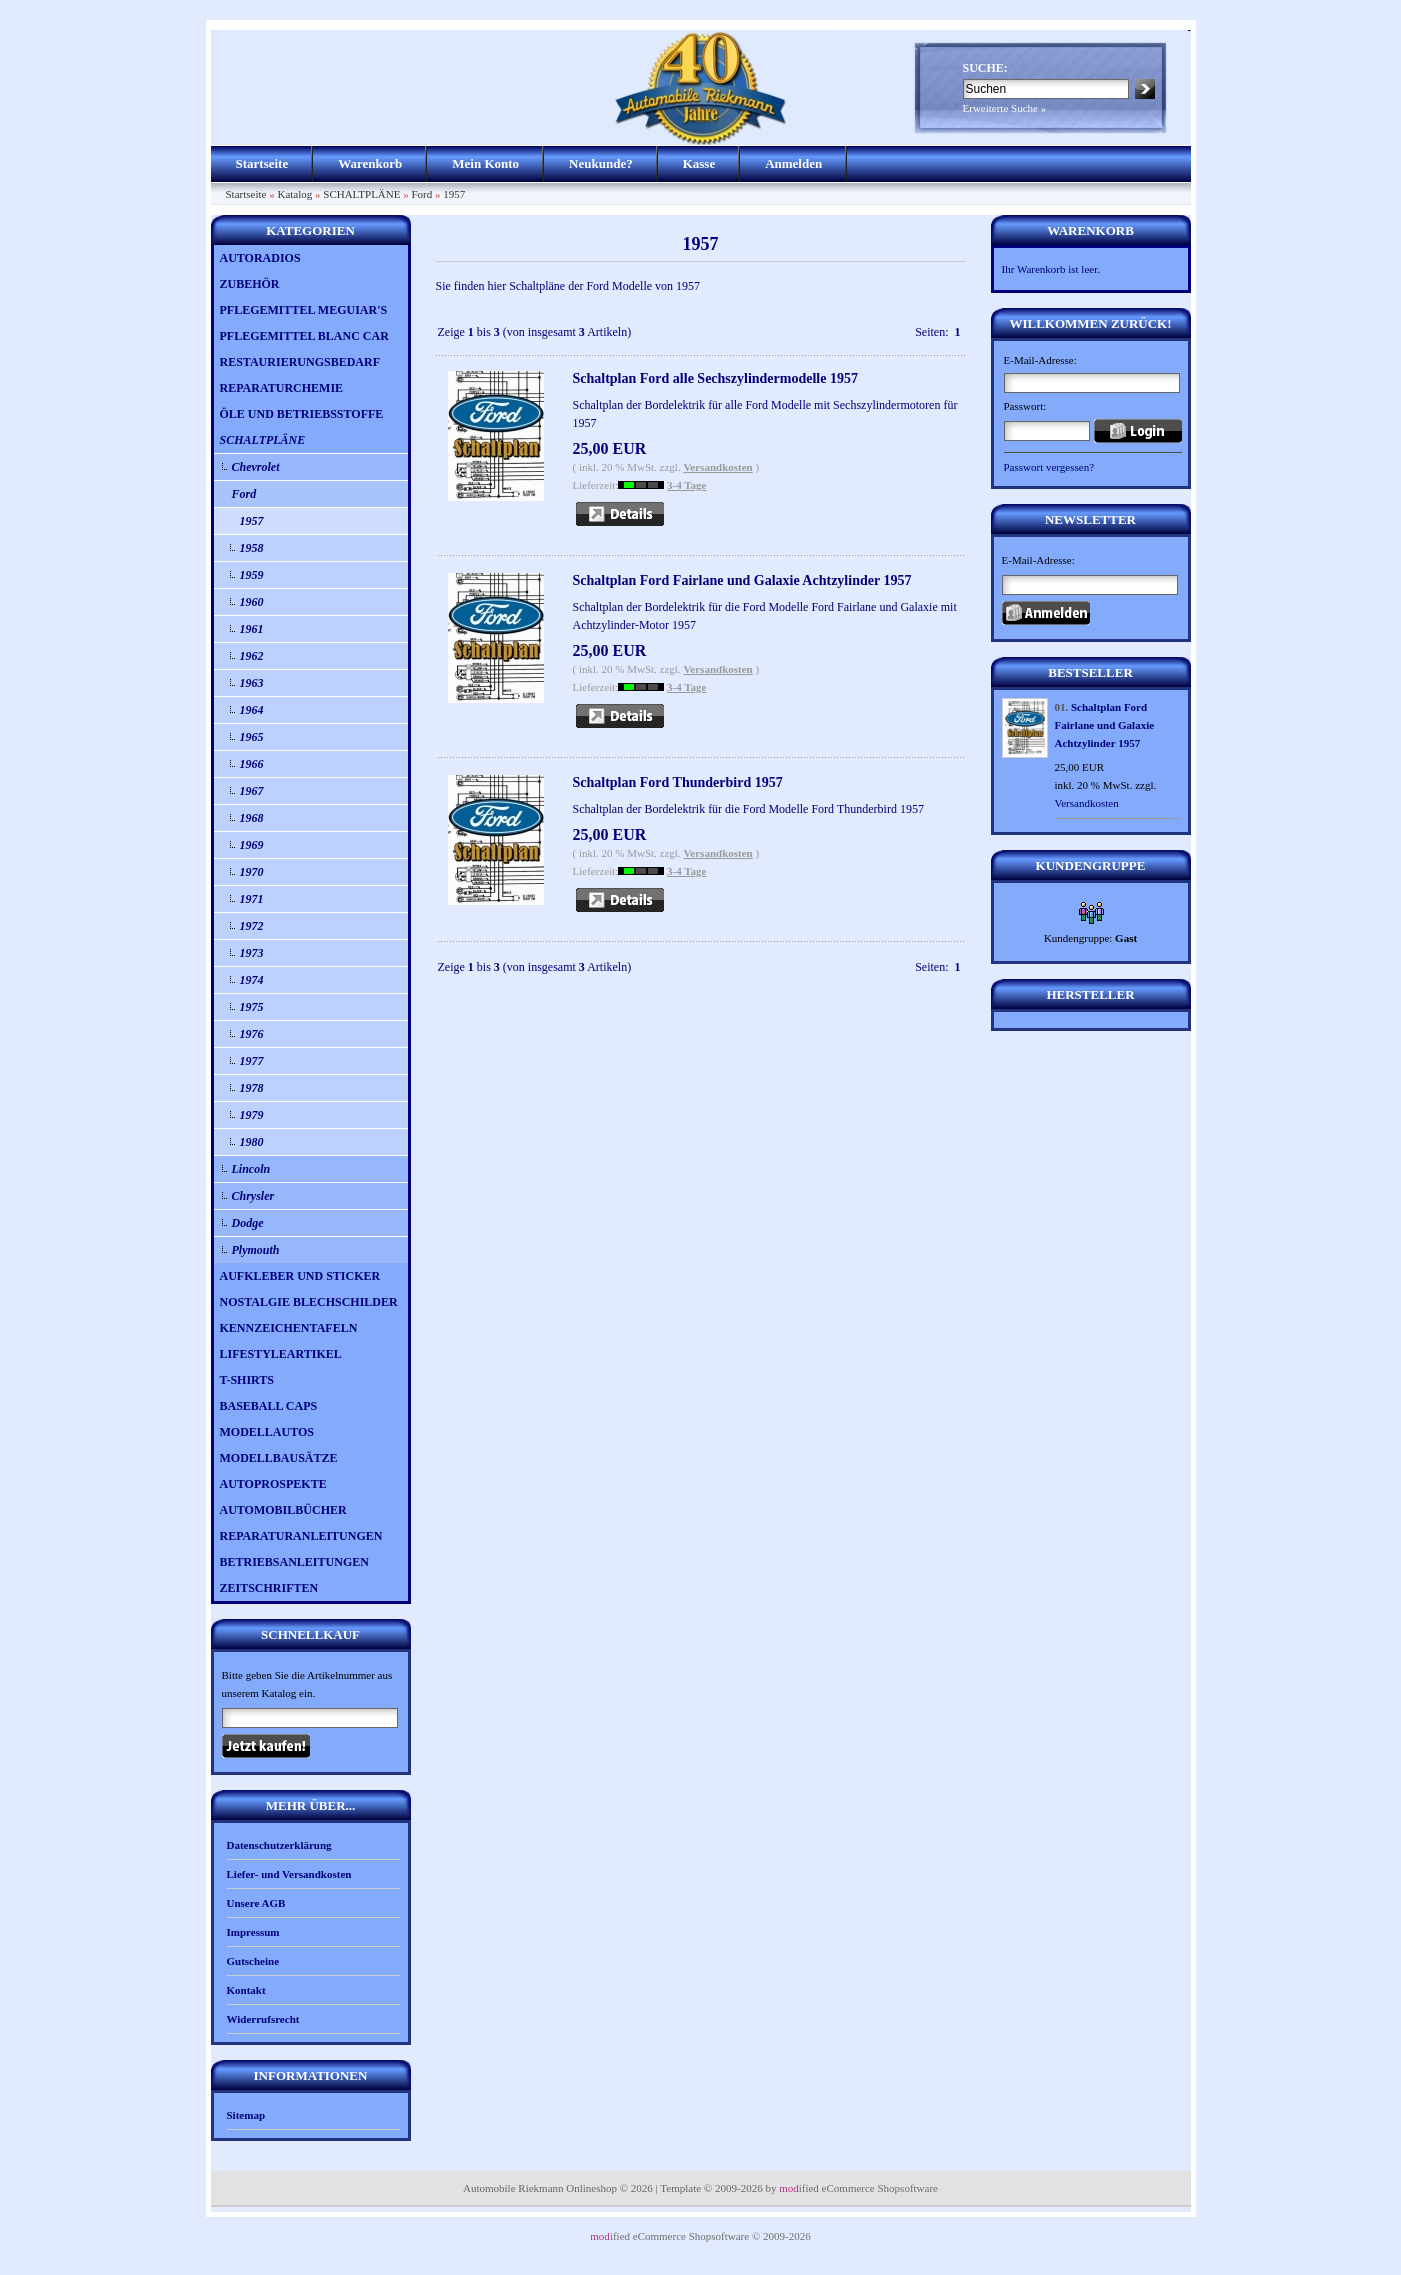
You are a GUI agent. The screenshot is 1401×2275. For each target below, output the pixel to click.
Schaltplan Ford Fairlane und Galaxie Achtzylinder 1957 (742, 580)
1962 (252, 656)
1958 (252, 548)
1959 (252, 575)
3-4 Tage (686, 485)
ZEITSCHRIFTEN (269, 1588)
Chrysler (253, 1196)
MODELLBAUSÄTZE (279, 1458)
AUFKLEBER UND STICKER (300, 1276)
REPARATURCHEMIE (282, 388)
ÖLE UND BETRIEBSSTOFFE (302, 414)
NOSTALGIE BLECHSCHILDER (309, 1302)
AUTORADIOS (260, 258)
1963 (252, 683)
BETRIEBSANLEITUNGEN (294, 1562)
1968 (252, 818)
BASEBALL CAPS (269, 1406)
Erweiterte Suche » (1005, 108)
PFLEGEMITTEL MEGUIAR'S (304, 310)
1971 (252, 899)
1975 (252, 1007)
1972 (252, 926)
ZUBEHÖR (250, 284)
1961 (252, 629)
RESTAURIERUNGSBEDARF (300, 362)
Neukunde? (601, 163)
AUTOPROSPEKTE (273, 1484)
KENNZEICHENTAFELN (289, 1328)
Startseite (262, 163)
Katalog (294, 194)
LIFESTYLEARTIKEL (281, 1354)
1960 (252, 602)
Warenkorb (370, 163)
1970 (252, 872)
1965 (252, 737)
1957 (454, 194)
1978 (252, 1088)
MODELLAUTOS (267, 1432)
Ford (421, 194)
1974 (252, 980)
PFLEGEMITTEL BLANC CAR (304, 336)
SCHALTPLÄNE (361, 194)
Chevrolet (256, 467)
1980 (252, 1142)
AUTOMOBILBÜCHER (283, 1510)
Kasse (699, 163)
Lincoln (251, 1169)
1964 (252, 710)
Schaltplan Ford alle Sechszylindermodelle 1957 (715, 378)
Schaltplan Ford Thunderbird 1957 (678, 782)
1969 (252, 845)
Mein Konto (485, 163)
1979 (252, 1115)
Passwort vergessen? (1049, 467)
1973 (252, 953)
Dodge (248, 1223)
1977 (252, 1061)
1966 (252, 764)
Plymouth (256, 1250)
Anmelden (793, 163)
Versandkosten (717, 467)
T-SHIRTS (247, 1380)
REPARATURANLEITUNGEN (301, 1536)
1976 (252, 1034)
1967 (252, 791)
